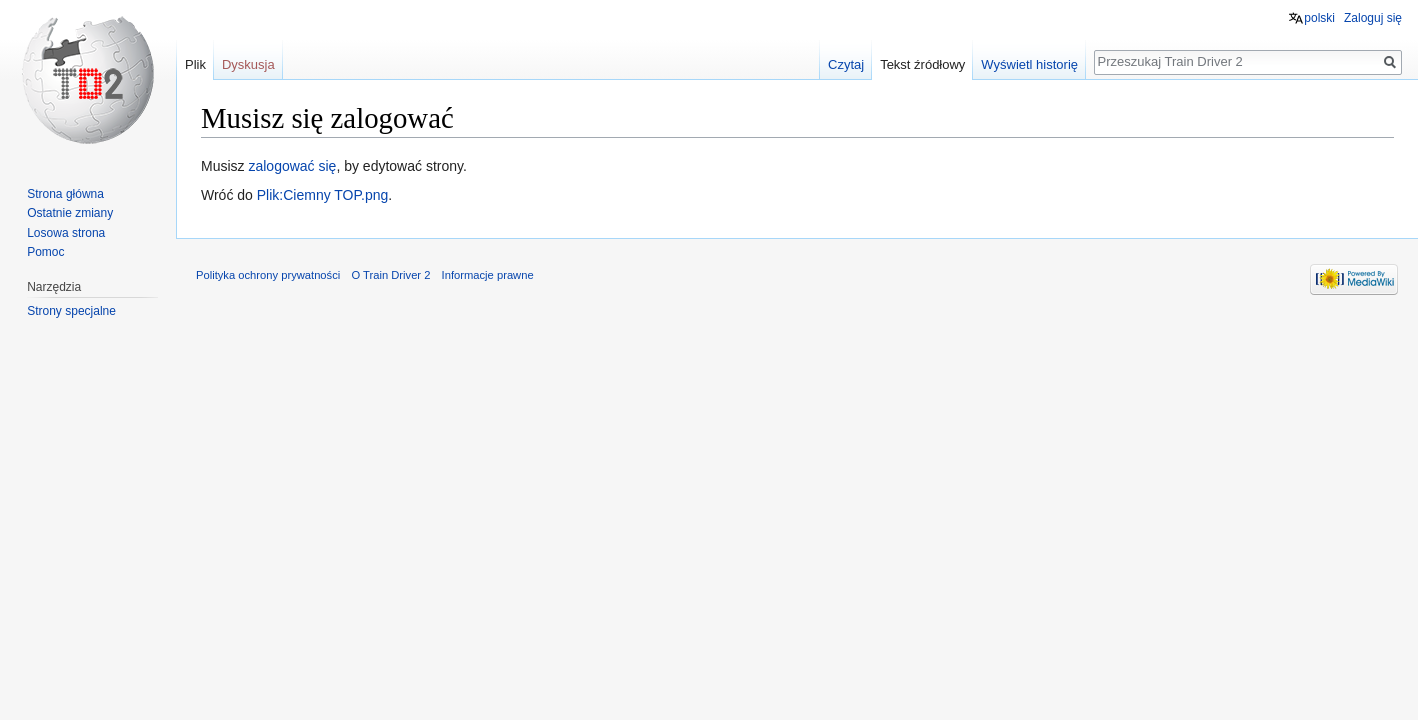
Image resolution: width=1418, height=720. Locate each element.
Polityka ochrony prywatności (268, 275)
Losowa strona (66, 233)
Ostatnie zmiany (70, 213)
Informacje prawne (488, 275)
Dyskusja (248, 64)
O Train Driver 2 (390, 275)
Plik (195, 64)
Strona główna (65, 194)
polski (1319, 18)
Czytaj (846, 64)
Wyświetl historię (1029, 64)
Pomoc (45, 252)
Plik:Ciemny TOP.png (323, 195)
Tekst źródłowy (922, 64)
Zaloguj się (1373, 18)
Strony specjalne (71, 311)
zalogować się (292, 166)
